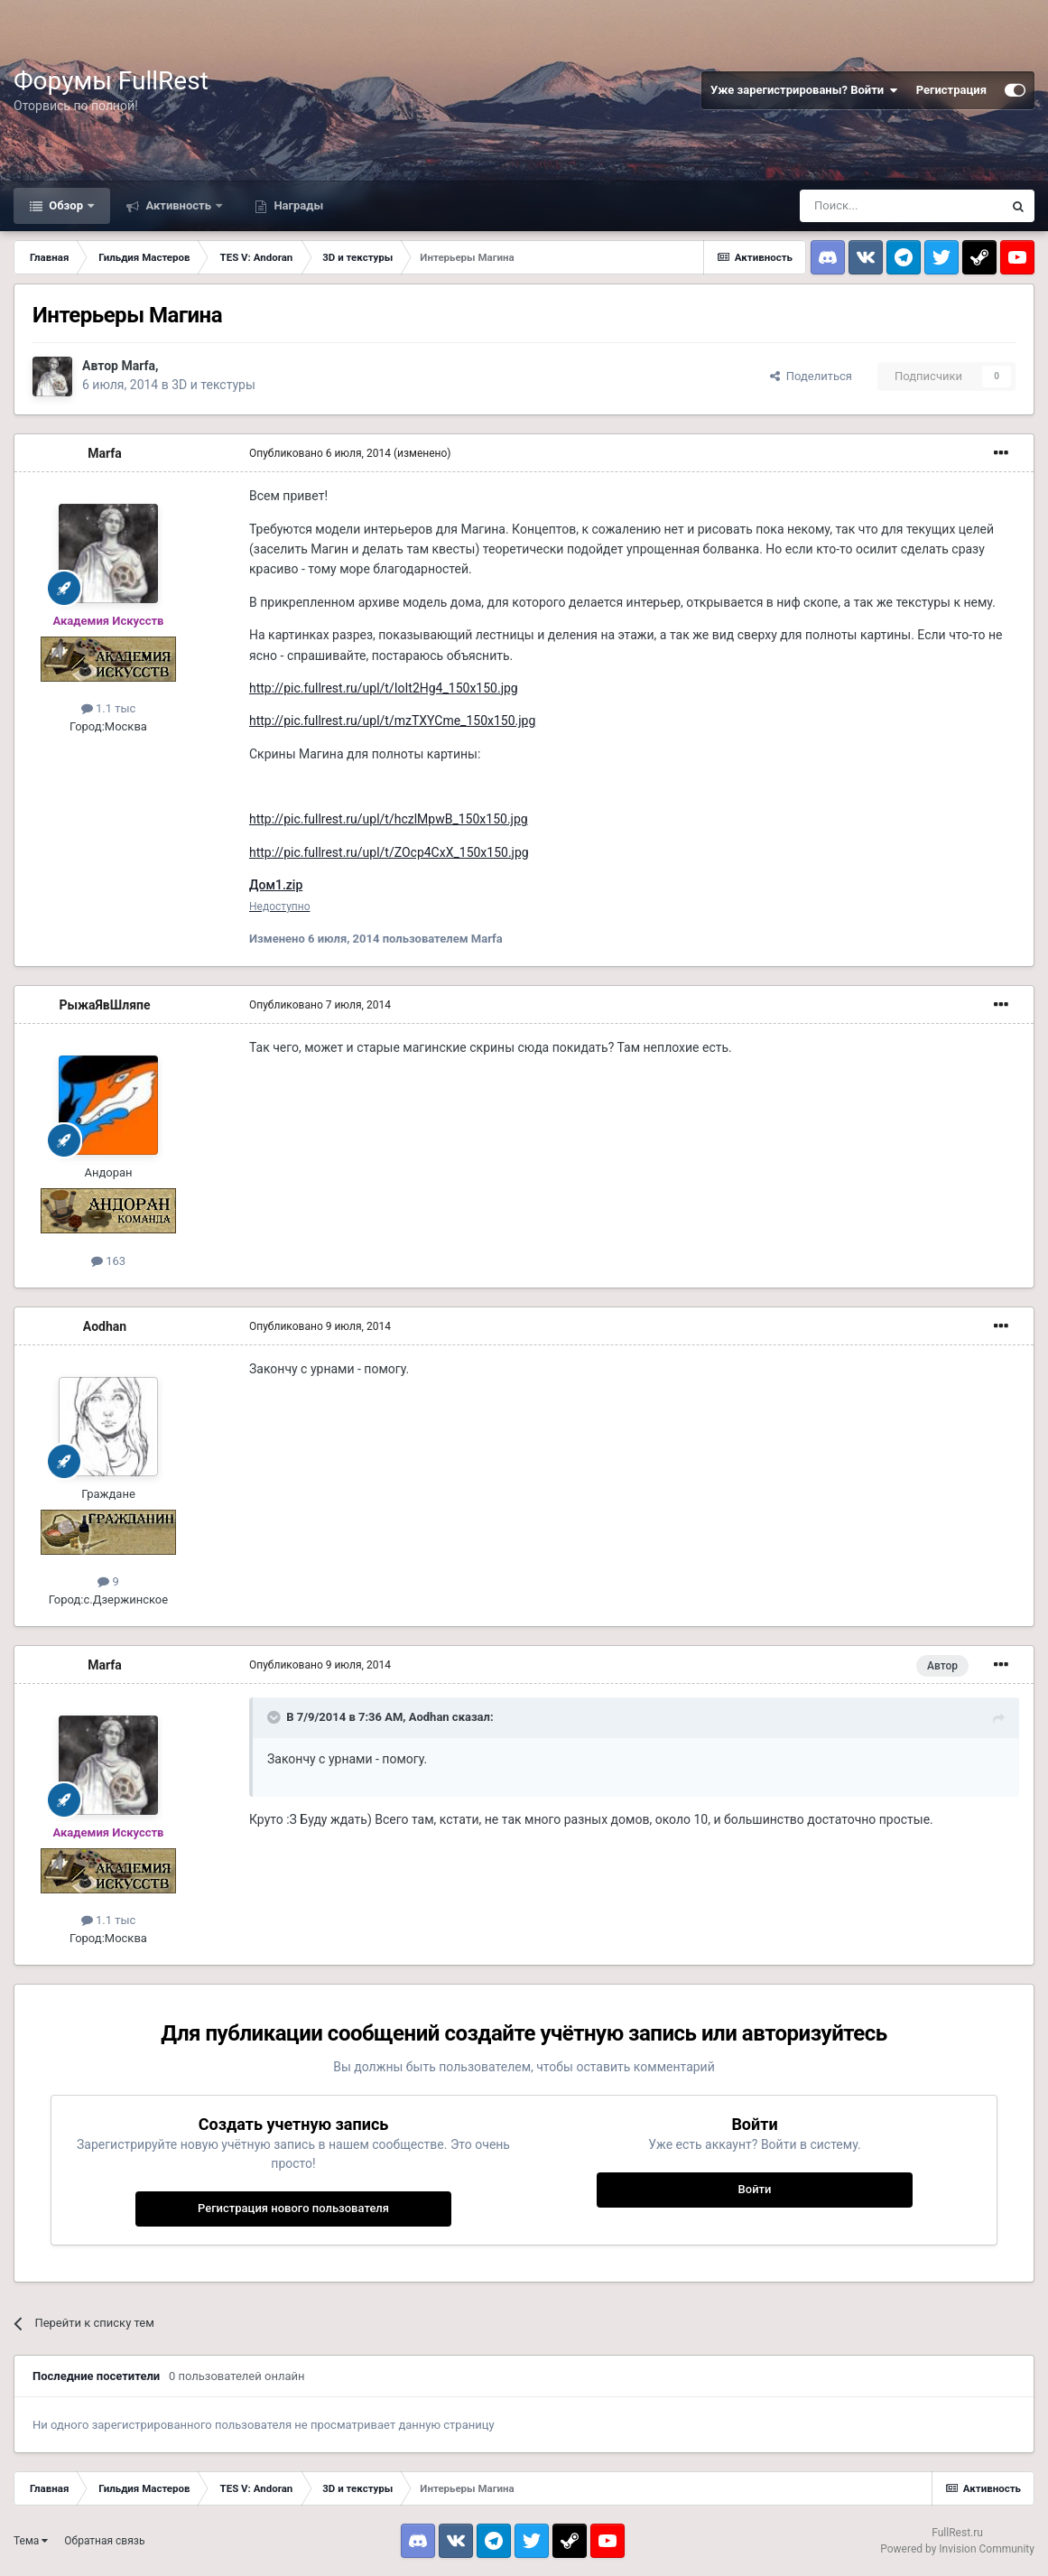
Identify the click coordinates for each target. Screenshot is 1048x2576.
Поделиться (811, 376)
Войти (755, 2189)
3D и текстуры (213, 384)
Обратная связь (104, 2540)
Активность (178, 205)
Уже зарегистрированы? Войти (804, 90)
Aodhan (104, 1326)
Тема (31, 2540)
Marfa (138, 365)
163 (108, 1261)
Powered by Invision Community (957, 2549)
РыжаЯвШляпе (104, 1005)
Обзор (66, 205)
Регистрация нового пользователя (293, 2208)
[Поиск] (901, 206)
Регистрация (951, 90)
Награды (297, 205)
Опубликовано (320, 453)
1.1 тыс (108, 708)
